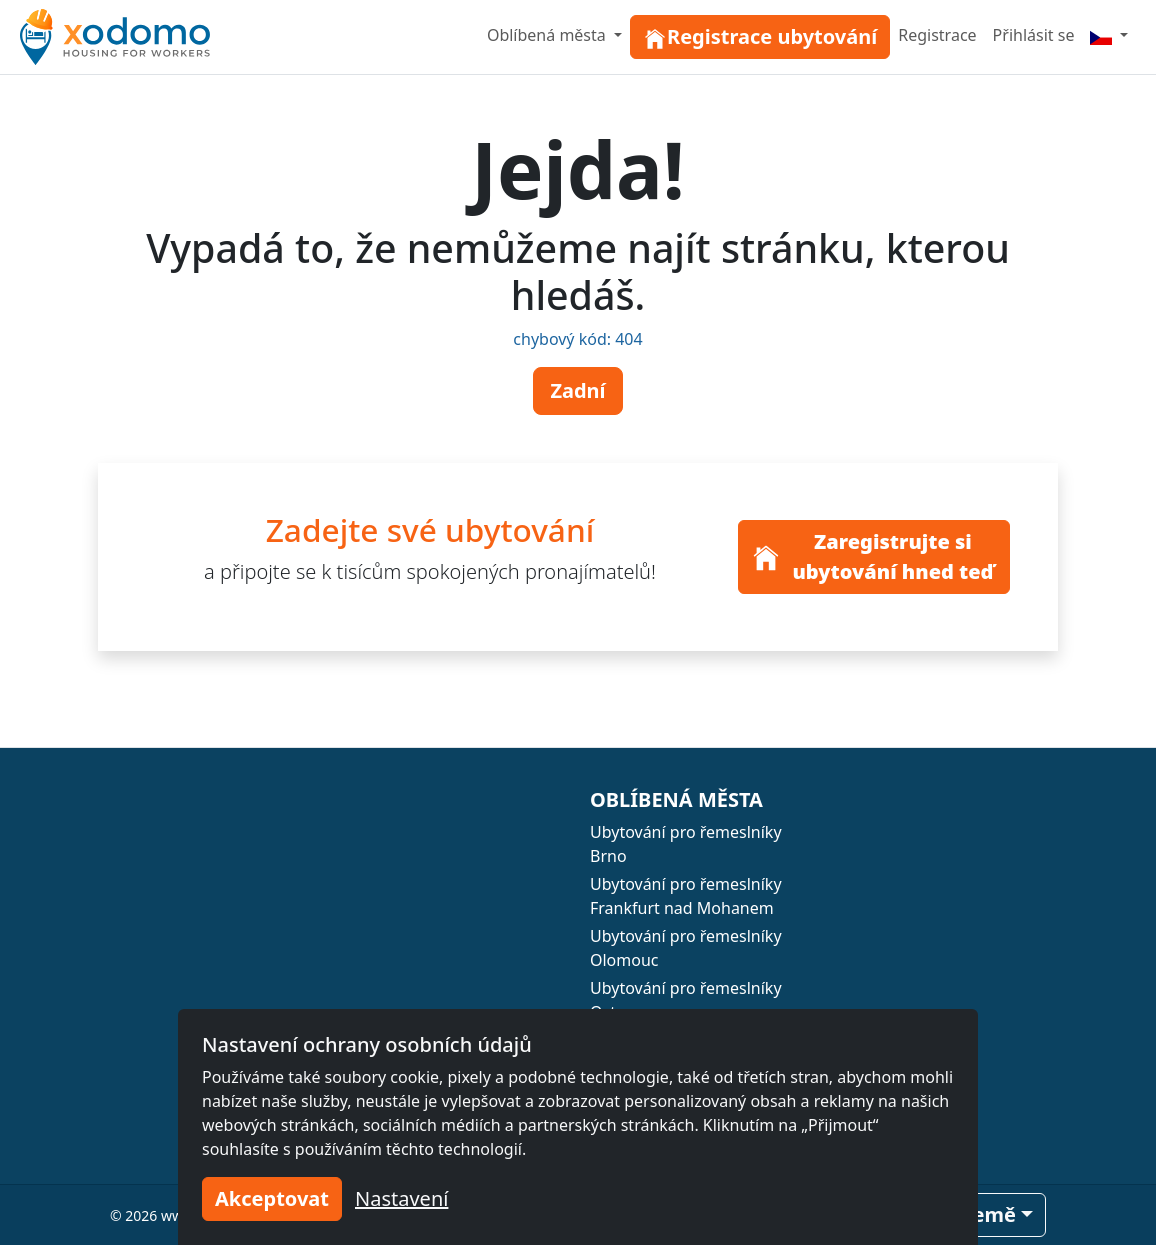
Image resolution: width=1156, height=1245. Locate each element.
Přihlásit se (1034, 35)
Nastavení (401, 1198)
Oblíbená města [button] (548, 35)
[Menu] (1109, 35)
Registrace (937, 35)
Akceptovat (272, 1198)
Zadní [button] (577, 390)
